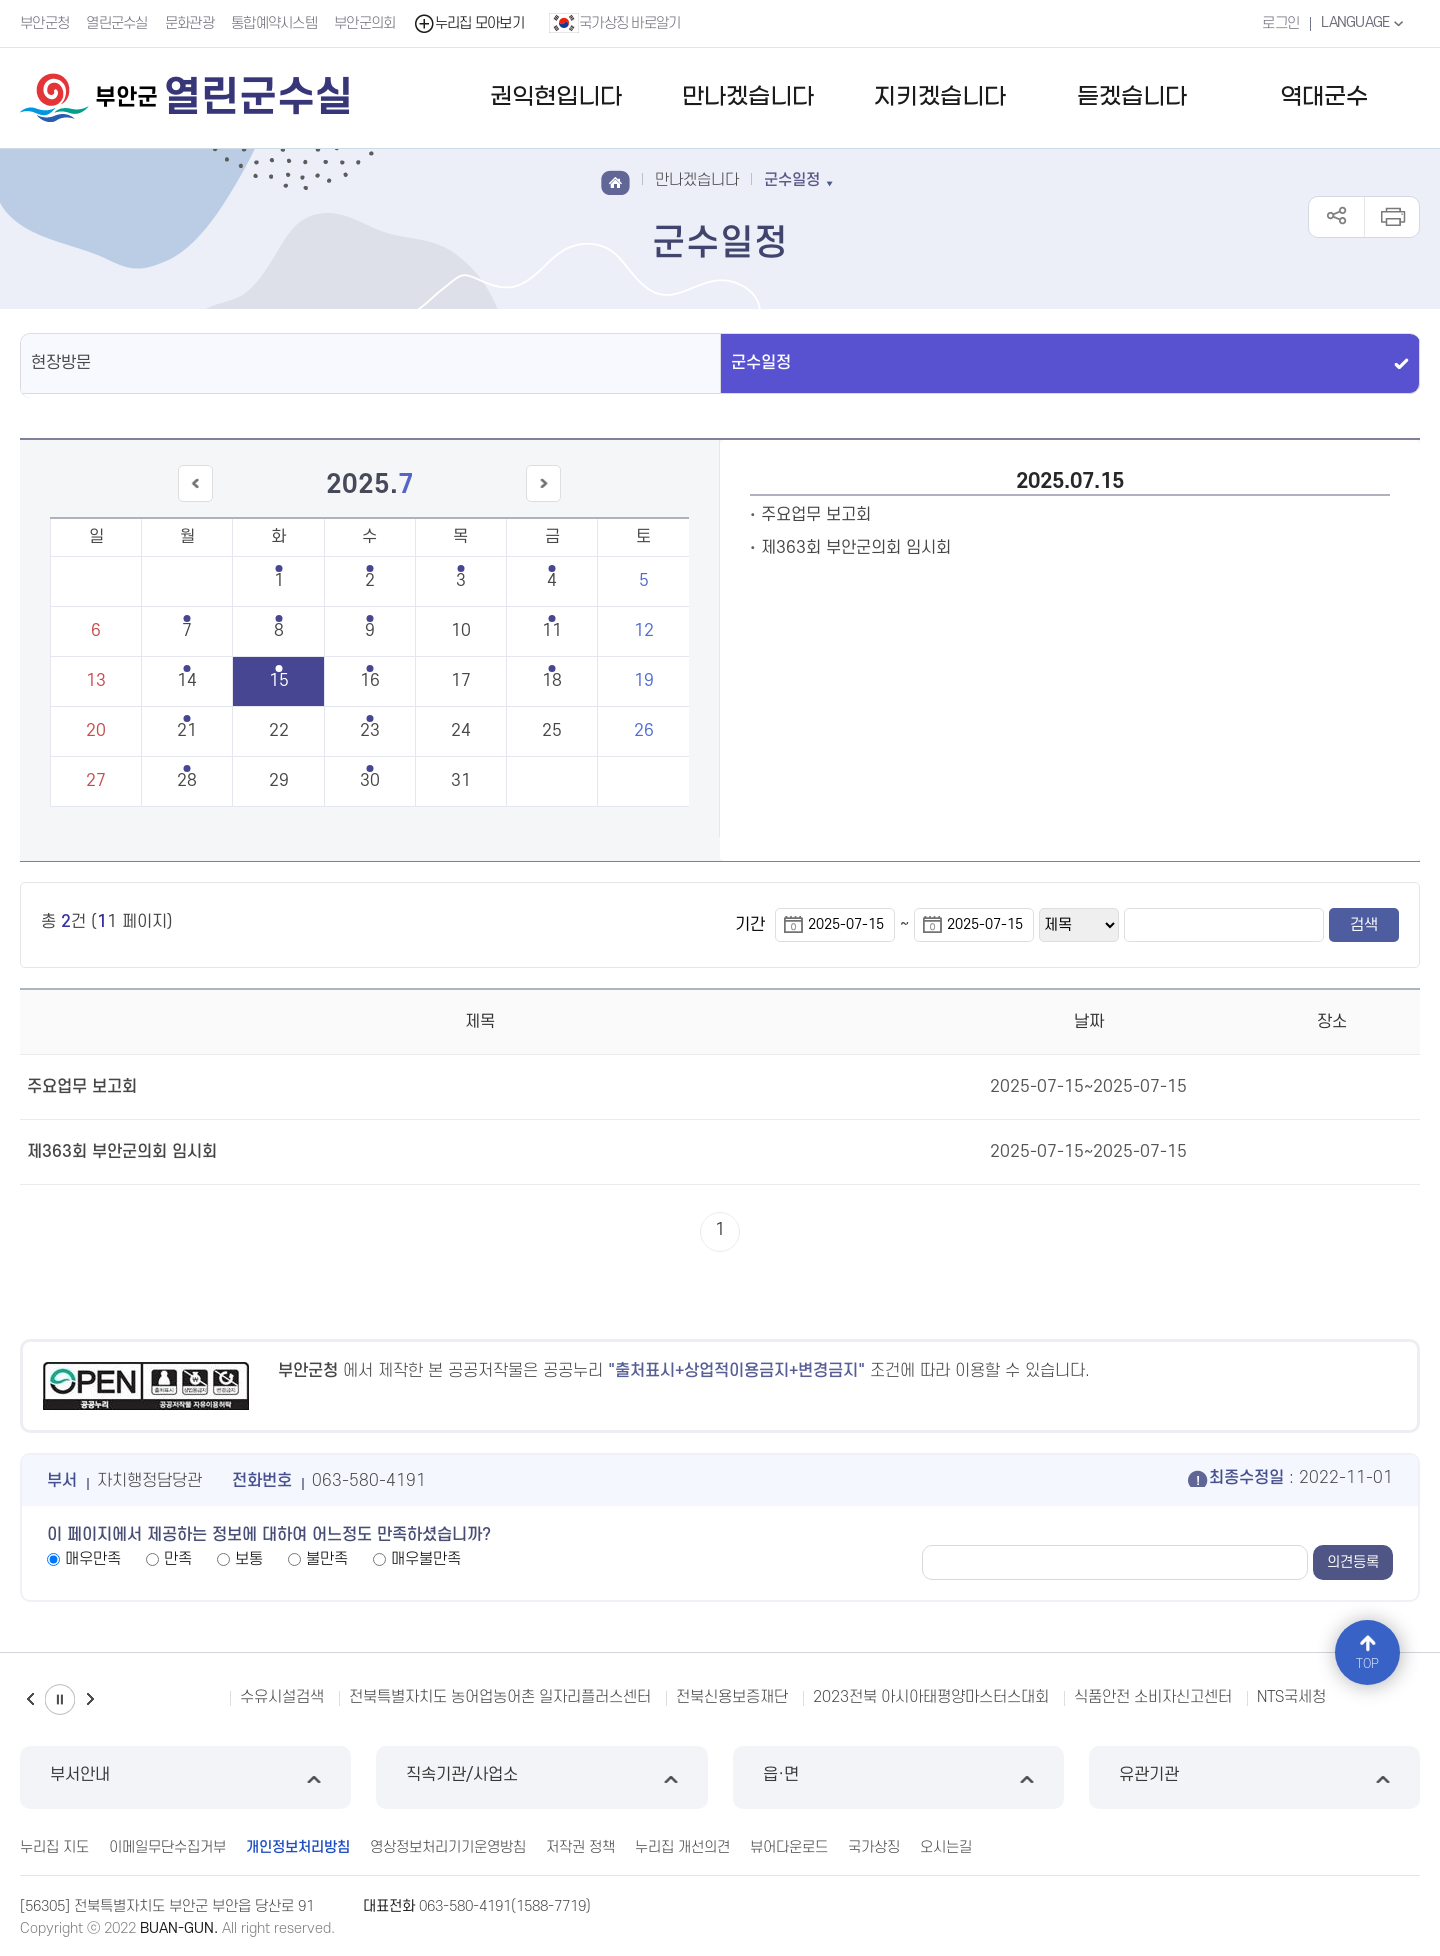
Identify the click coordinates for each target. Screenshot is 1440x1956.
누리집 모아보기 (468, 23)
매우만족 (93, 1559)
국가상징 (874, 1847)
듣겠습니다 (1132, 97)
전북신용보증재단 (732, 1697)
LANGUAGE (1364, 23)
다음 (90, 1699)
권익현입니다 (556, 97)
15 (279, 681)
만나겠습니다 (748, 97)
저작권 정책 (580, 1847)
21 (187, 731)
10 (461, 631)
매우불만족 (426, 1559)
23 (370, 731)
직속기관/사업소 (541, 1777)
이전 (30, 1699)
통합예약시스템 (274, 23)
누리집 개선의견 (682, 1847)
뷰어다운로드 (789, 1847)
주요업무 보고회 (816, 515)
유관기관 (1254, 1777)
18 (552, 681)
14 (187, 681)
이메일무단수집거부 (167, 1847)
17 (461, 681)
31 (461, 781)
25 (552, 731)
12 (644, 631)
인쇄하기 (1391, 217)
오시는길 (946, 1847)
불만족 (327, 1559)
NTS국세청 (1291, 1697)
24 (461, 731)
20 (96, 731)
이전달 (195, 501)
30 (370, 781)
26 (644, 731)
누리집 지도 (54, 1847)
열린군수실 (117, 23)
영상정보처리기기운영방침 (448, 1847)
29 (279, 781)
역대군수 (1324, 97)
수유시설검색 (282, 1697)
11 (552, 631)
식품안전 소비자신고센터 (1153, 1697)
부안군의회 (365, 23)
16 (370, 681)
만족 (178, 1559)
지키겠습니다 (940, 97)
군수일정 (761, 363)
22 (279, 731)
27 (96, 781)
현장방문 (61, 363)
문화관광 (189, 23)
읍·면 (898, 1777)
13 (96, 681)
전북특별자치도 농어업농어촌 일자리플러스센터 (500, 1697)
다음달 (544, 501)
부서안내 (185, 1777)
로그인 (1280, 23)
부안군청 (44, 23)
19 (644, 681)
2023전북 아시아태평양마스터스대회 (931, 1697)
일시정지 (60, 1699)
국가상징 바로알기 (615, 23)
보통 (249, 1559)
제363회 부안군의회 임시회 (856, 548)
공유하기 (1336, 217)
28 (187, 781)
